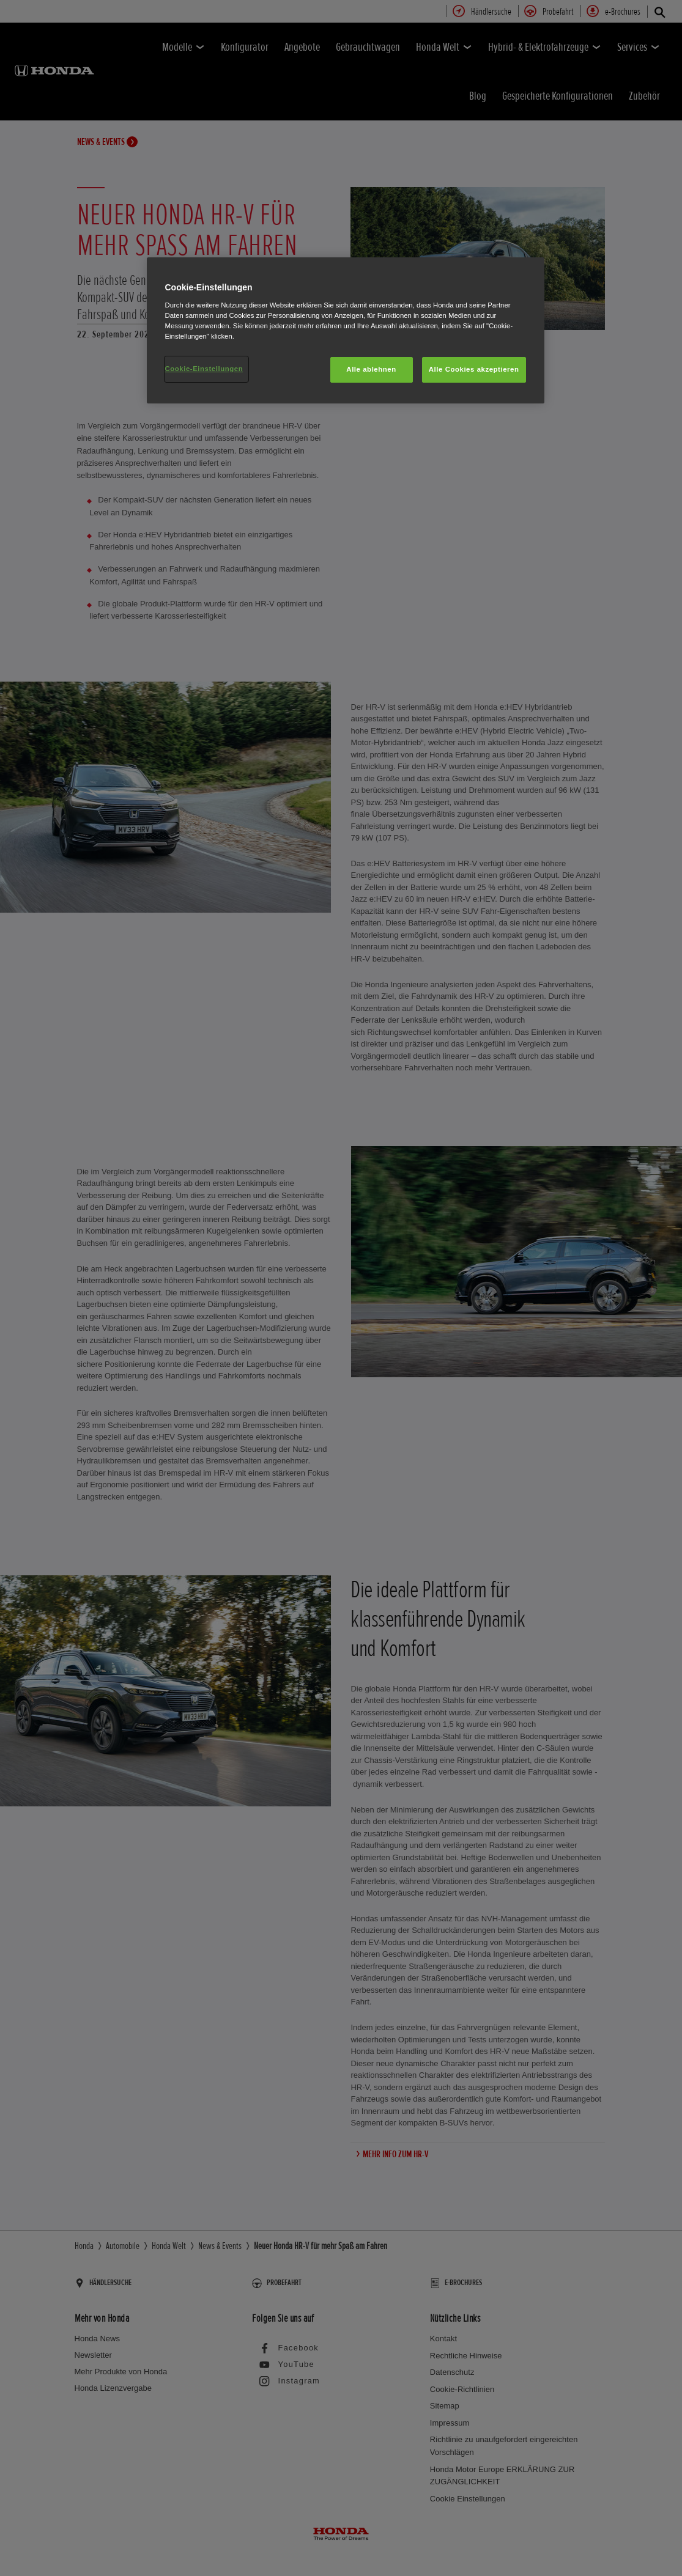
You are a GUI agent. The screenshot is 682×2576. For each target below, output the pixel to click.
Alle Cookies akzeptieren (474, 369)
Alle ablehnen (371, 369)
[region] (345, 330)
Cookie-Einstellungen (204, 368)
